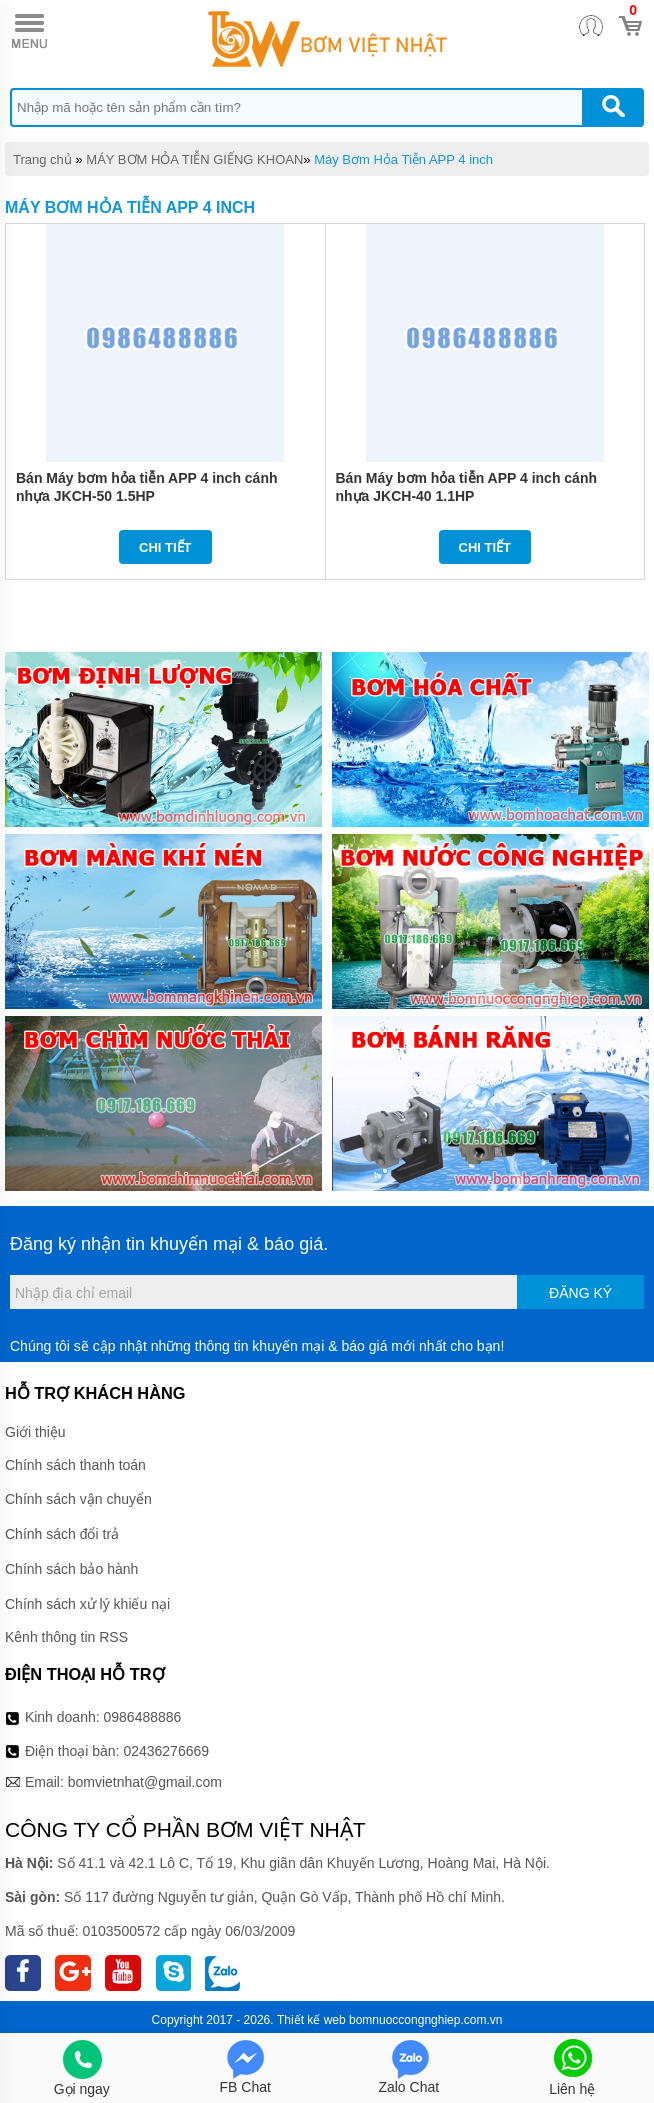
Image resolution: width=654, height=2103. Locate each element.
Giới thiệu (35, 1432)
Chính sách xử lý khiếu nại (87, 1604)
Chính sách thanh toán (75, 1465)
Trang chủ (42, 159)
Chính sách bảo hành (71, 1569)
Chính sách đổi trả (62, 1534)
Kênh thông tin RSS (66, 1637)
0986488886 (143, 1717)
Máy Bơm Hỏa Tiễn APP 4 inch (403, 159)
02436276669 (166, 1751)
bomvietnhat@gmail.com (145, 1782)
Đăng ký (580, 1293)
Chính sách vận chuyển (78, 1499)
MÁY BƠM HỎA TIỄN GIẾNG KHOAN (194, 159)
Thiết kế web (311, 2020)
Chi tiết (165, 547)
